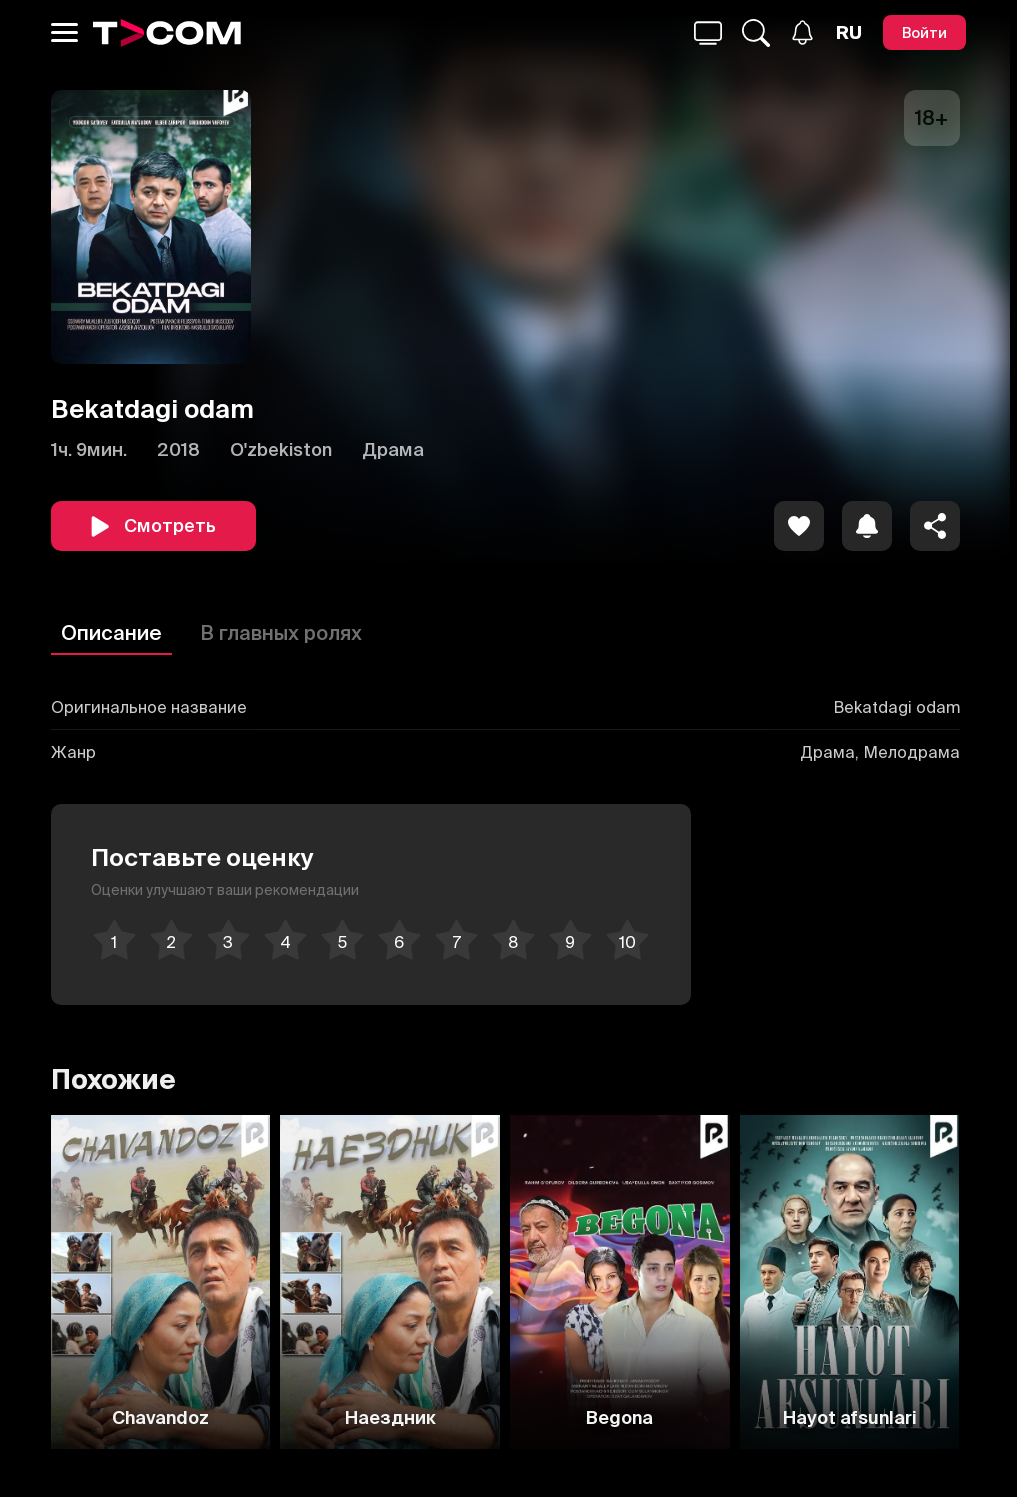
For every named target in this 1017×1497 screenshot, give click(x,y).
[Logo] (167, 33)
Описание (111, 632)
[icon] (799, 526)
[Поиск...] (708, 33)
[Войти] (924, 32)
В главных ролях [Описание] (281, 632)
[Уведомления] (802, 32)
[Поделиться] (935, 526)
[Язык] (849, 33)
